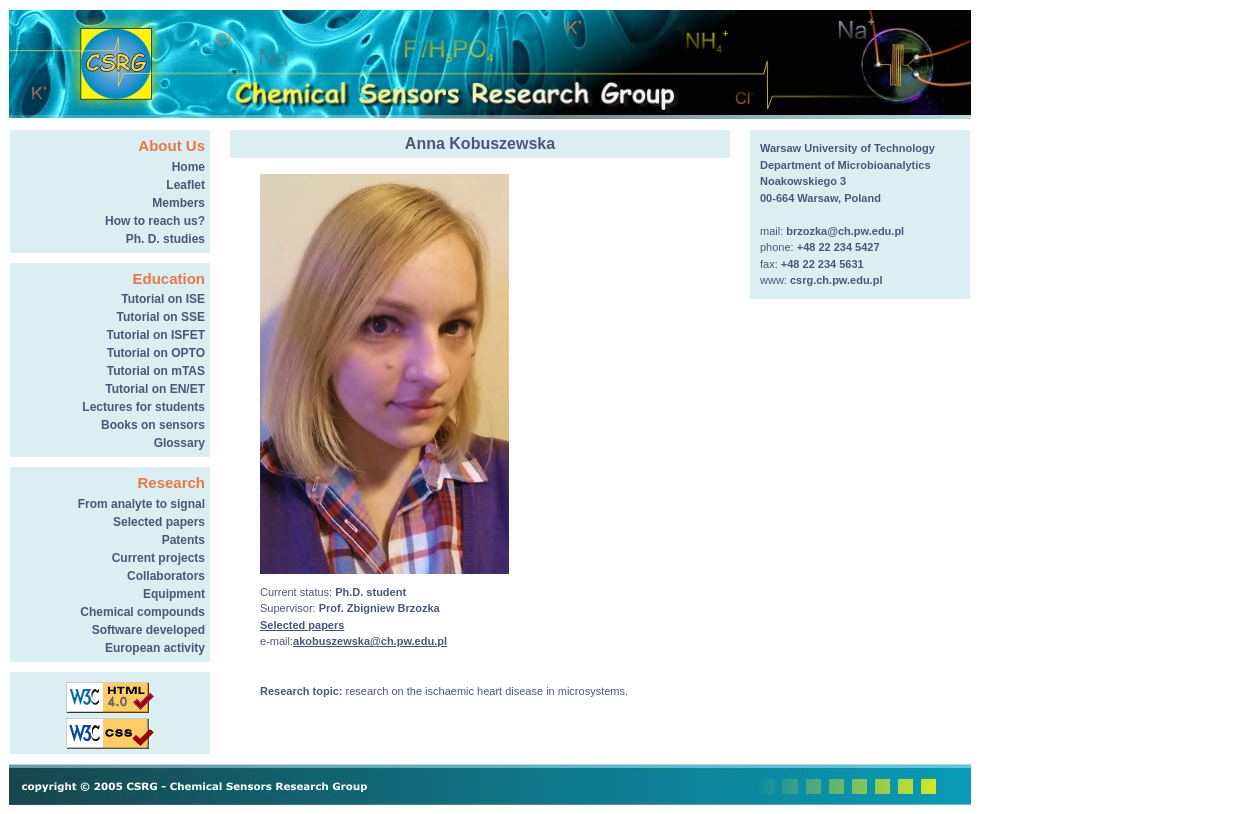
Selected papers (159, 522)
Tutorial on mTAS (156, 371)
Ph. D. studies (165, 239)
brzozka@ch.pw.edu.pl (845, 231)
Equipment (174, 594)
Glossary (179, 443)
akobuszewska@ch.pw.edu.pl (370, 641)
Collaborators (166, 576)
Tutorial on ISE (163, 299)
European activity (155, 648)
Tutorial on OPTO (156, 353)
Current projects (158, 558)
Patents (183, 540)
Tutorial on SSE (161, 317)
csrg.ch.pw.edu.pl (836, 280)
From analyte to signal (141, 504)
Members (178, 203)
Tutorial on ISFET (156, 335)
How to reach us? (155, 221)
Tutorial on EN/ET (155, 389)
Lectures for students (143, 407)
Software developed (148, 630)
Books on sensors (153, 425)
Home (188, 167)
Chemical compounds (142, 612)
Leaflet (185, 185)
